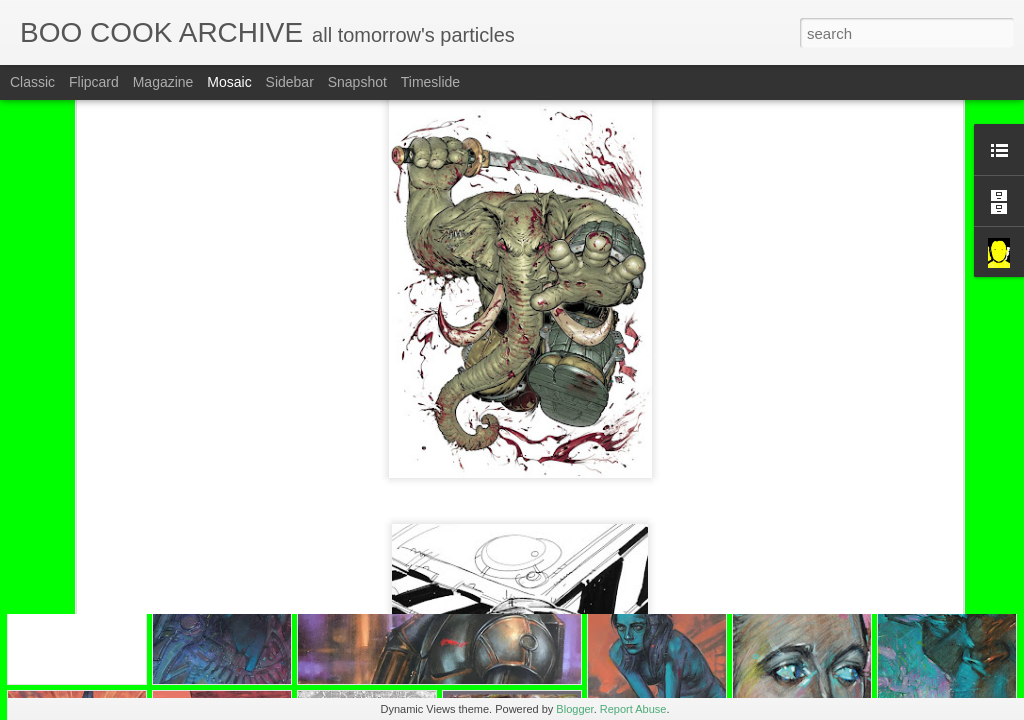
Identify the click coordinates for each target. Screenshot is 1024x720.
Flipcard (94, 82)
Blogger (574, 709)
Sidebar (290, 82)
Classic (32, 82)
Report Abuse (633, 709)
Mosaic (229, 82)
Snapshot (357, 82)
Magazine (163, 82)
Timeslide (430, 82)
